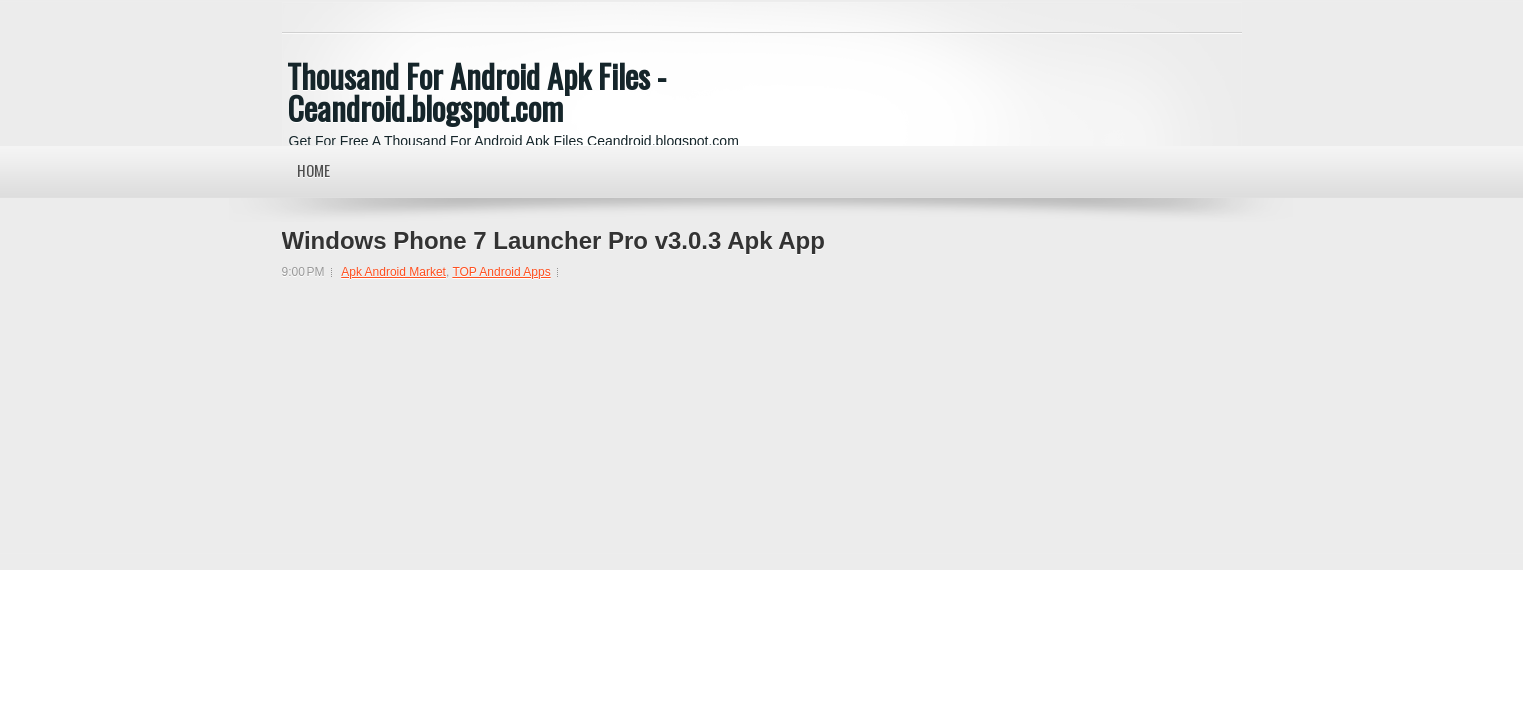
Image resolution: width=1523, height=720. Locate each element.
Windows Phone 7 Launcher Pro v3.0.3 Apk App (553, 241)
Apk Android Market (393, 272)
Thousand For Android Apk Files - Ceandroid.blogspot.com (476, 91)
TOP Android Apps (501, 272)
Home (313, 170)
